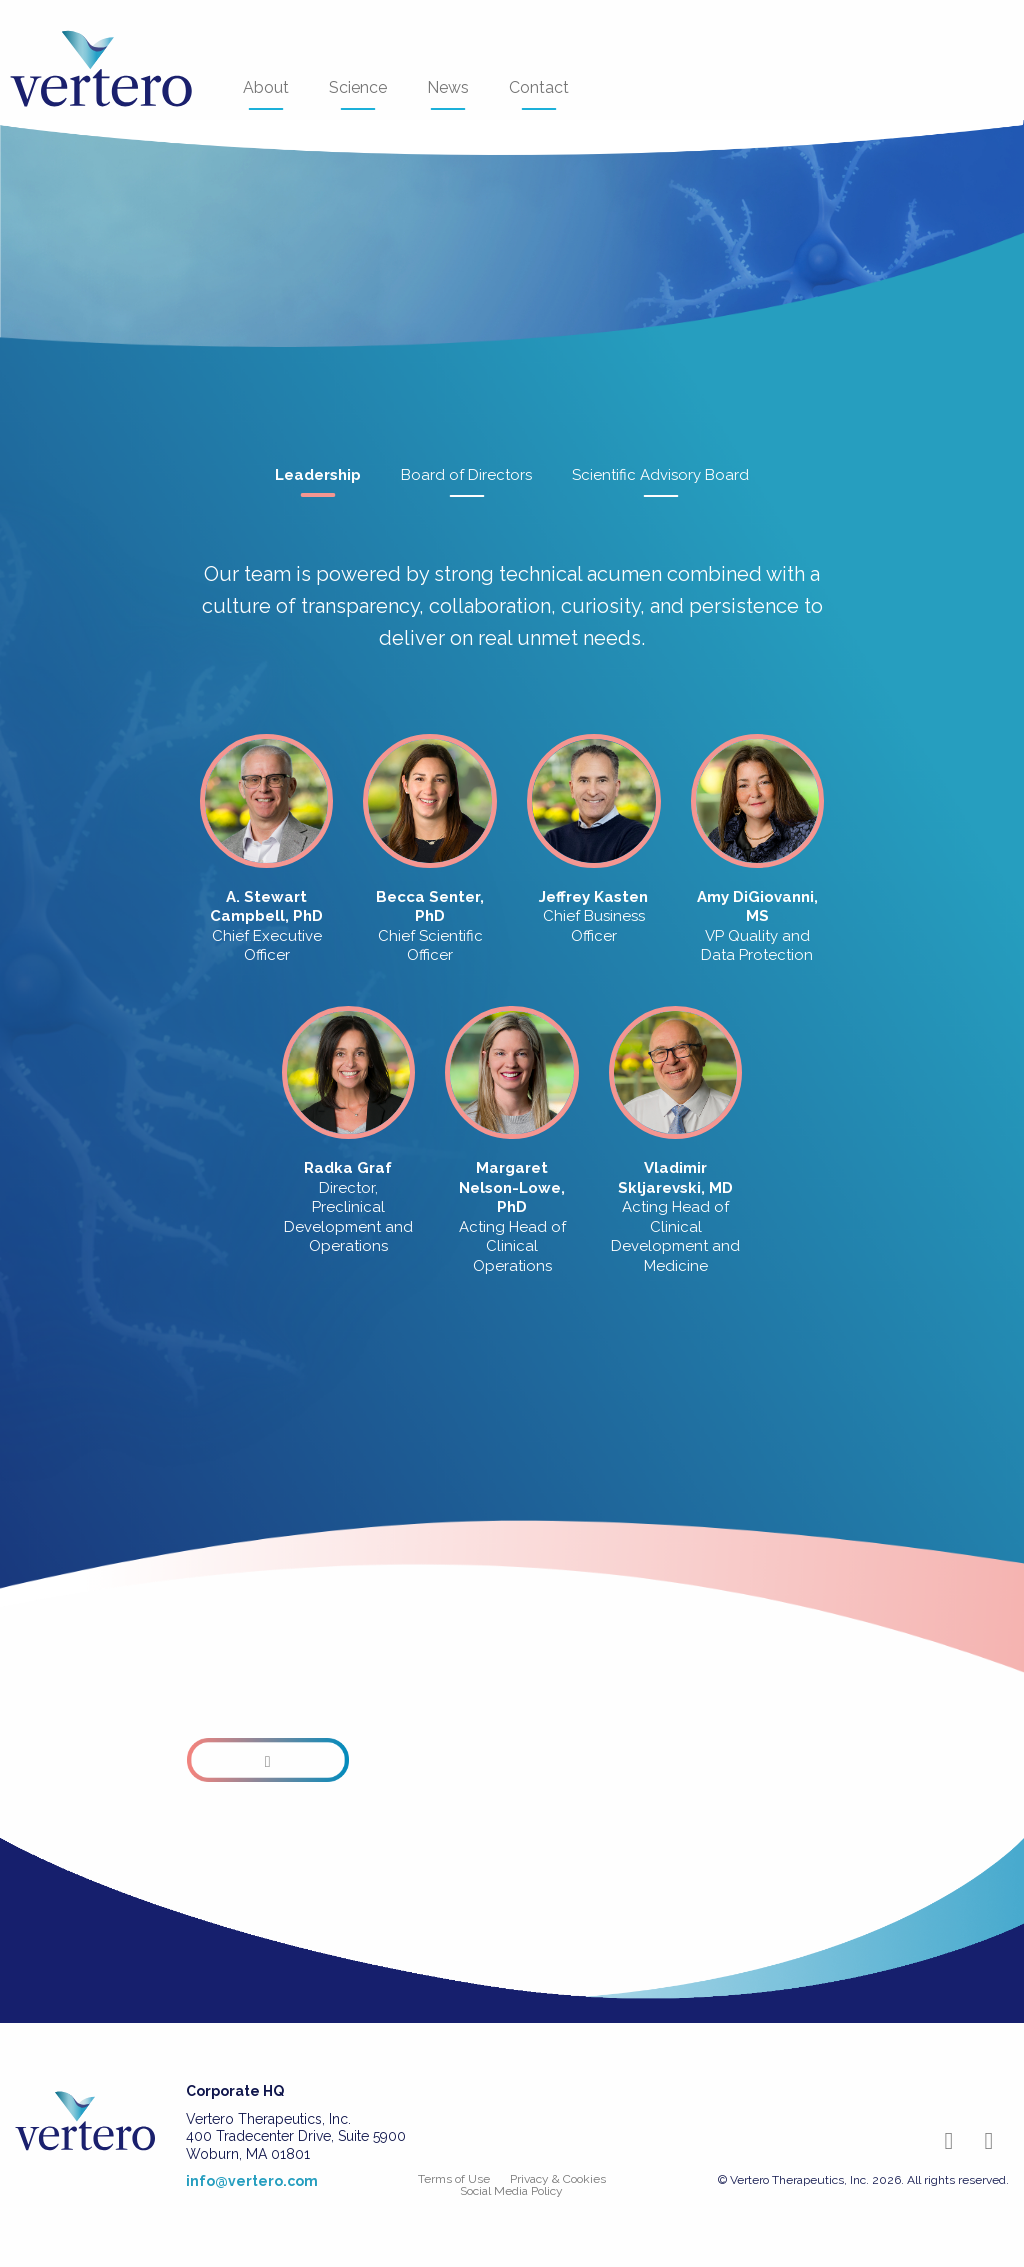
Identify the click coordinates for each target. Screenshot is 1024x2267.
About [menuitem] (266, 94)
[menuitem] (116, 70)
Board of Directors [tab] (466, 482)
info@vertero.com (252, 2181)
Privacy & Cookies (558, 2179)
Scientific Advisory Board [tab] (660, 482)
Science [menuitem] (358, 94)
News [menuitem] (448, 94)
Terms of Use (454, 2179)
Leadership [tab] (318, 482)
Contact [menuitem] (539, 94)
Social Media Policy (511, 2191)
